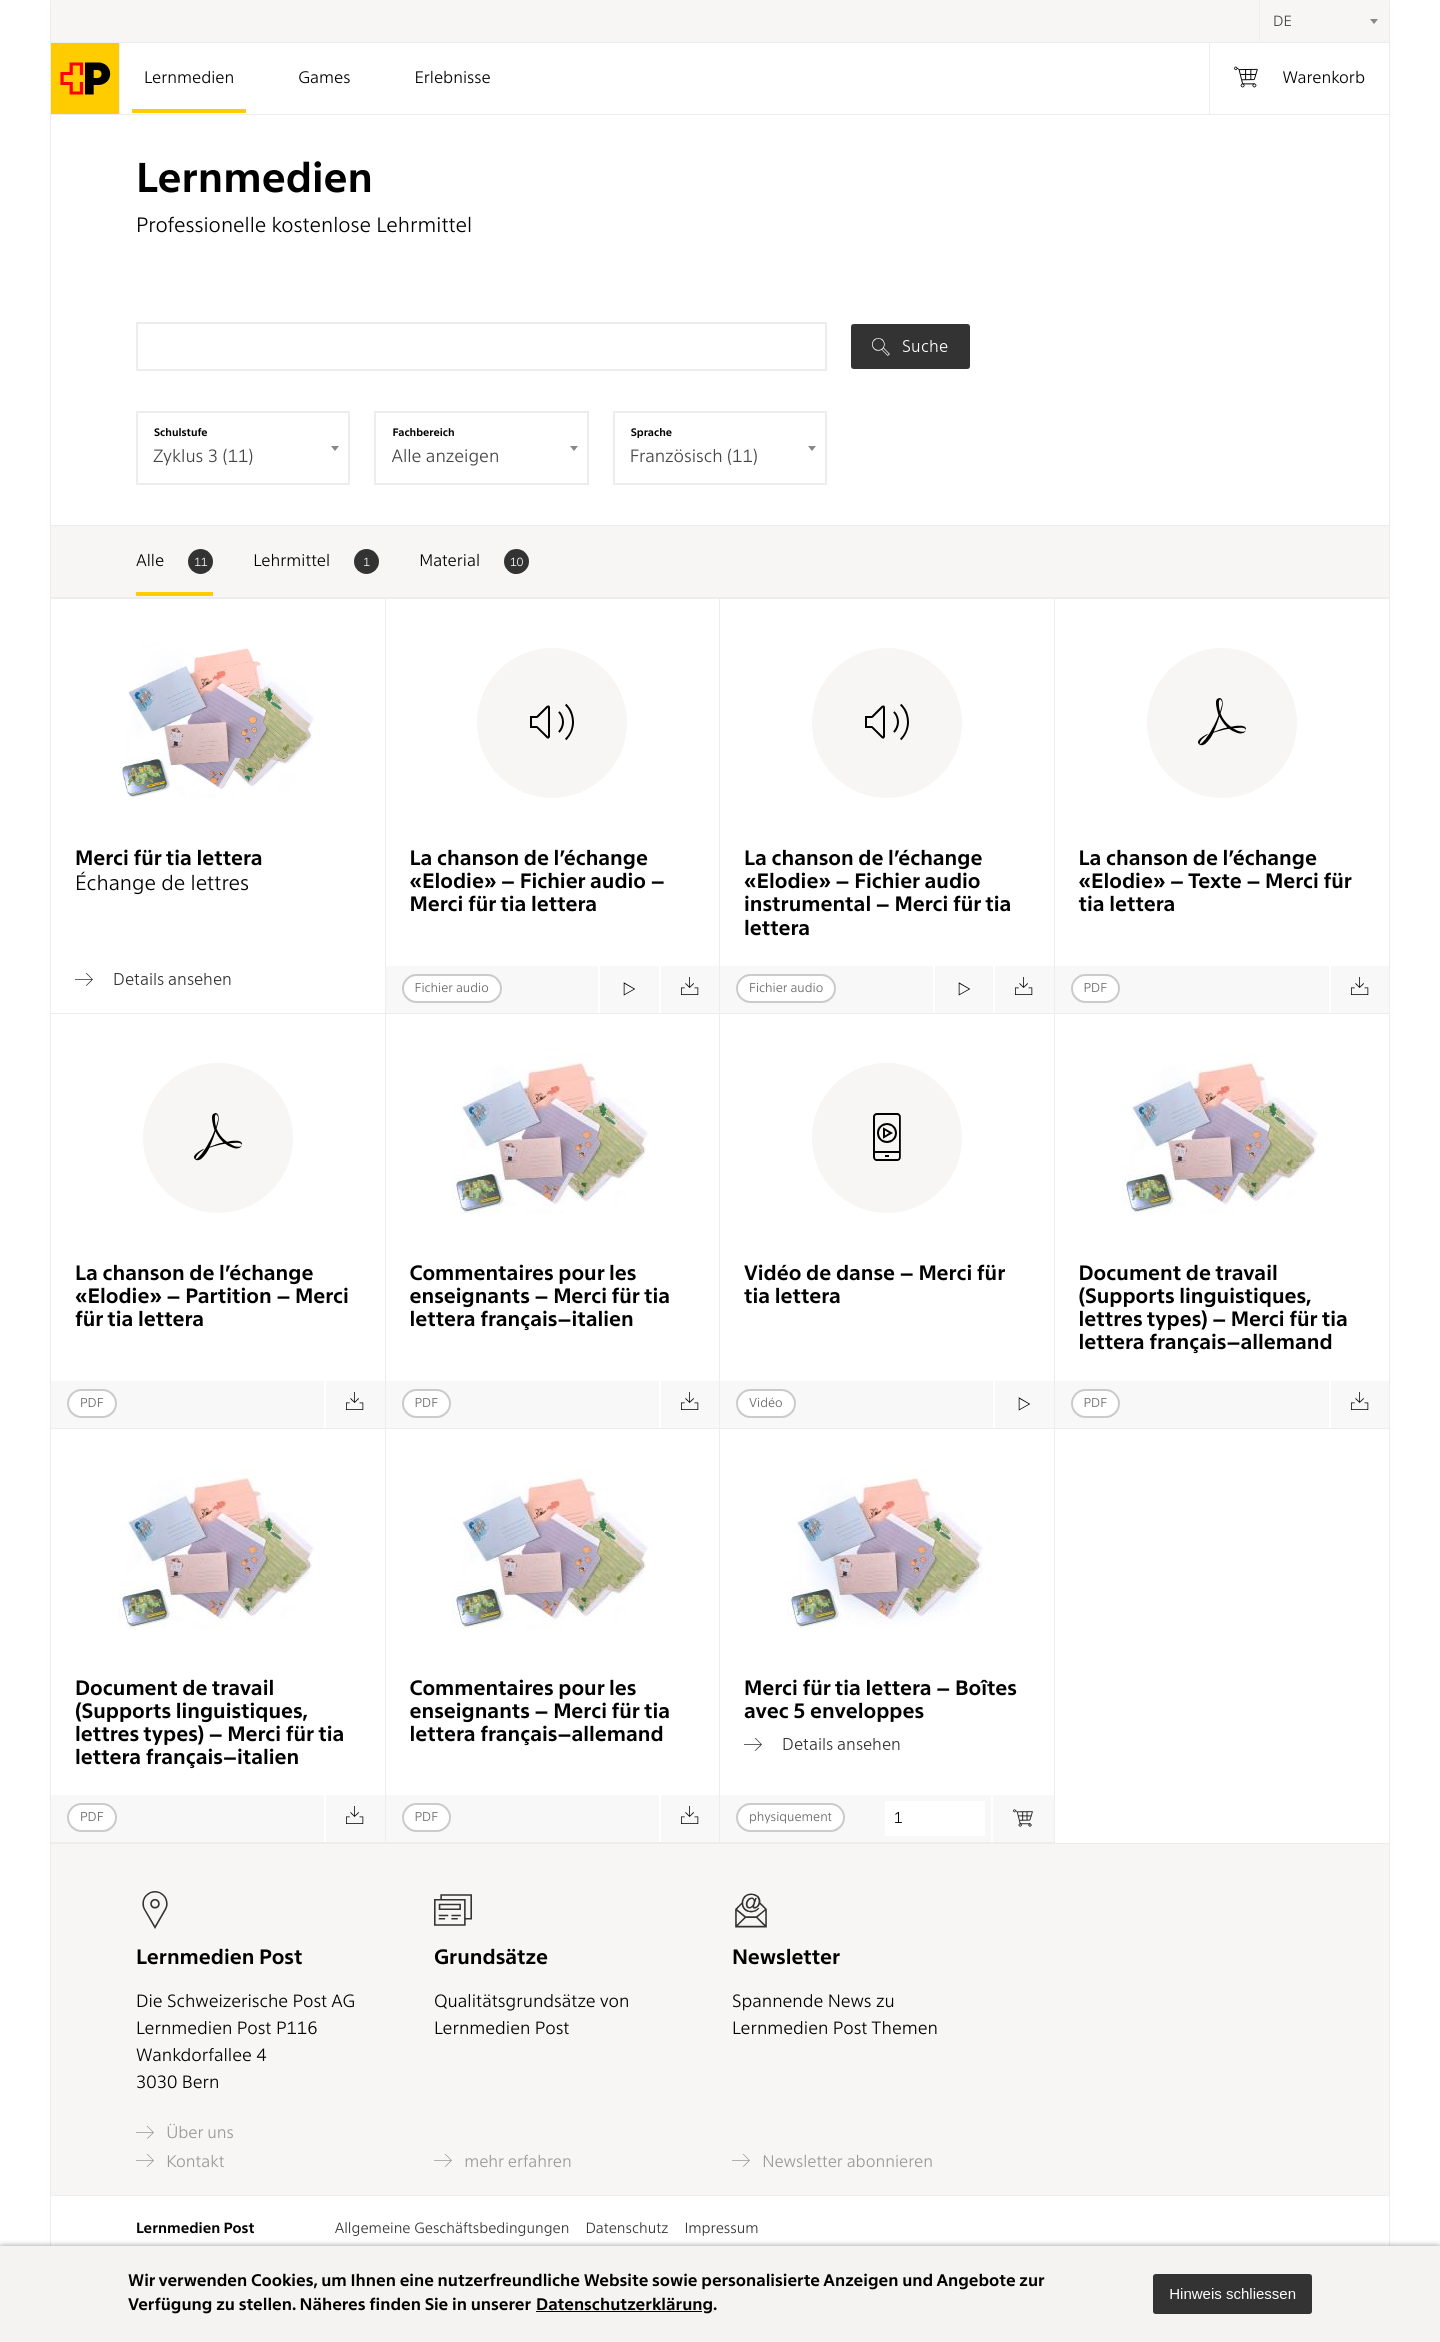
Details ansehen (153, 979)
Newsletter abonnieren (832, 2160)
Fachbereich (423, 432)
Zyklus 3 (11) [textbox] (203, 456)
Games (324, 78)
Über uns (185, 2132)
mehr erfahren (503, 2160)
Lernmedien (189, 78)
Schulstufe (181, 432)
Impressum (721, 2228)
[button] (1232, 2294)
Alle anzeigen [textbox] (445, 456)
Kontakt (180, 2160)
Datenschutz (626, 2228)
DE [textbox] (1282, 21)
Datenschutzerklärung (624, 2305)
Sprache (651, 432)
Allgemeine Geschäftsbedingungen (452, 2228)
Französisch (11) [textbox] (694, 456)
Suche (910, 346)
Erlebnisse (452, 78)
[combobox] (1324, 21)
